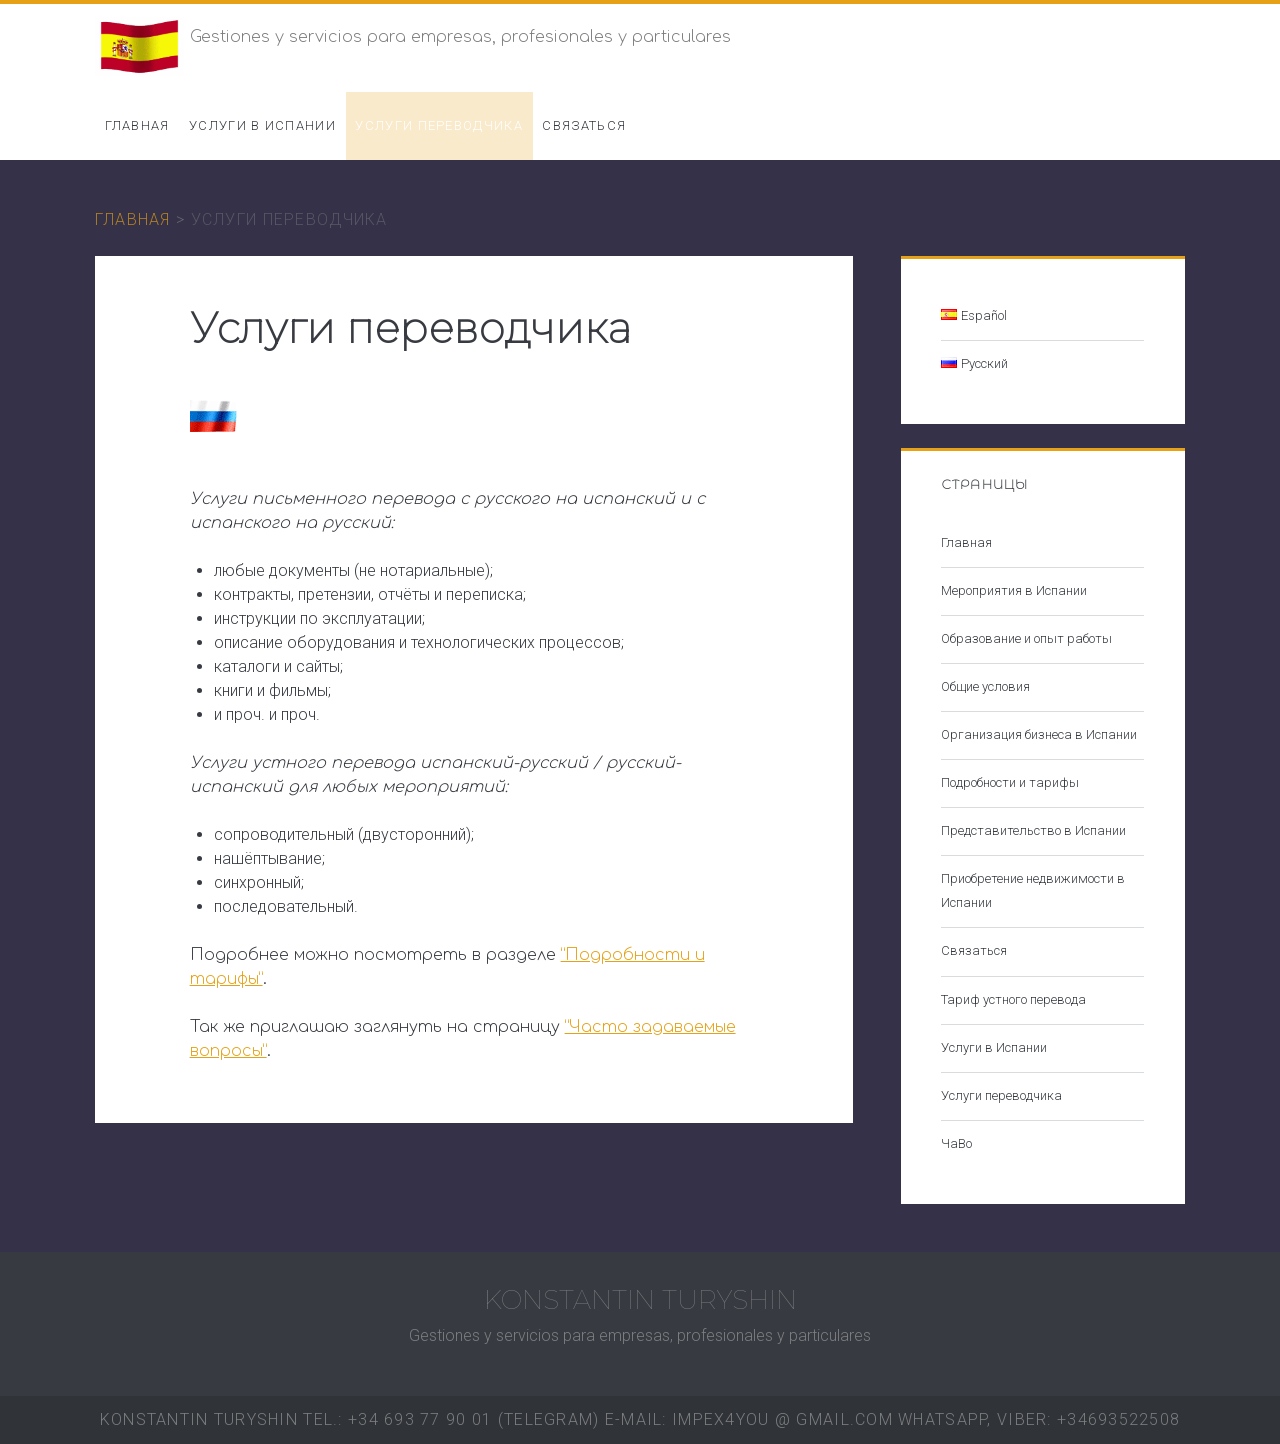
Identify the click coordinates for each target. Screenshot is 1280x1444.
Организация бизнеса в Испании (1039, 734)
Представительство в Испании (1033, 830)
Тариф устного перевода (1013, 999)
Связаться (584, 125)
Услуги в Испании (262, 125)
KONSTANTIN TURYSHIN (640, 1300)
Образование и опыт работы (1026, 638)
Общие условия (985, 686)
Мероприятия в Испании (1014, 590)
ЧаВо (956, 1143)
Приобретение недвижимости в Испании (1033, 890)
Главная (137, 125)
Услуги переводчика (438, 125)
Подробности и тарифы (1010, 782)
